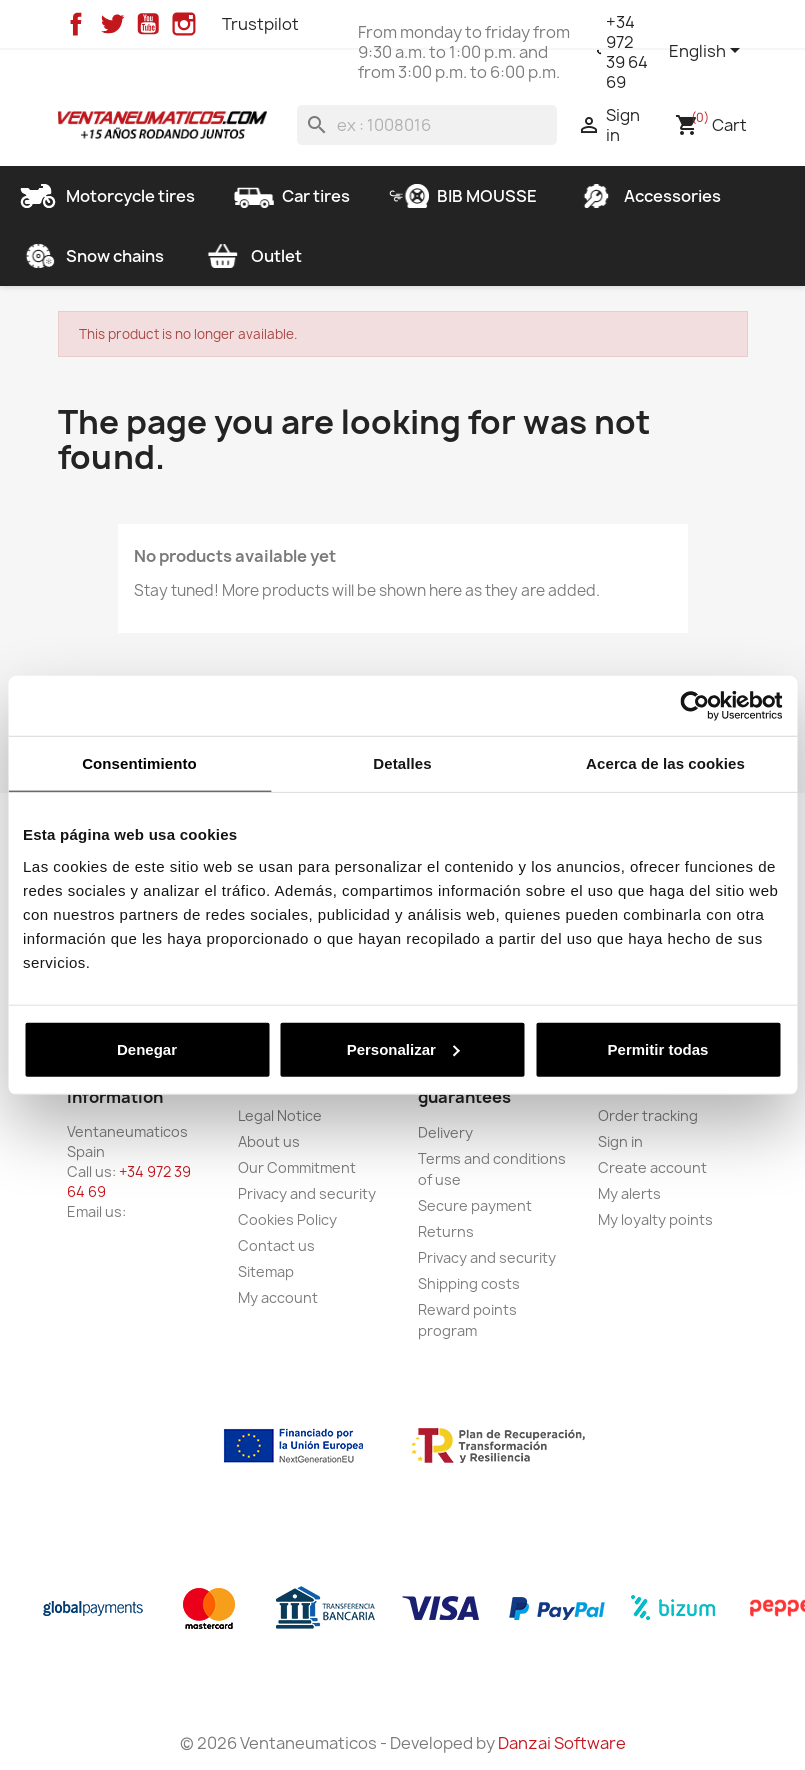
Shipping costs (469, 1283)
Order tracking (648, 1115)
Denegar (147, 1048)
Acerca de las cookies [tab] (665, 763)
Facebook (76, 24)
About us (269, 1141)
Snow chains (91, 256)
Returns (446, 1231)
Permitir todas (658, 1048)
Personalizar (403, 1048)
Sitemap (266, 1271)
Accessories (648, 196)
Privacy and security (307, 1193)
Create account (652, 1167)
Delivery (445, 1132)
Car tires (292, 196)
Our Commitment (297, 1167)
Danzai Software (562, 1743)
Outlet (252, 256)
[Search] (427, 125)
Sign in (620, 1141)
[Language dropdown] (708, 52)
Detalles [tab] (402, 763)
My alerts (629, 1193)
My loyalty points (655, 1219)
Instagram (184, 24)
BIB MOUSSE (463, 196)
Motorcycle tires (106, 196)
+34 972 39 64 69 (627, 52)
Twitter (112, 24)
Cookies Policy (287, 1219)
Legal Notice (280, 1115)
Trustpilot (260, 24)
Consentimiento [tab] (139, 763)
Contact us (276, 1245)
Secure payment (475, 1205)
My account (278, 1297)
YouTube (148, 24)
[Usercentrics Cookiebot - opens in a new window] (694, 706)
